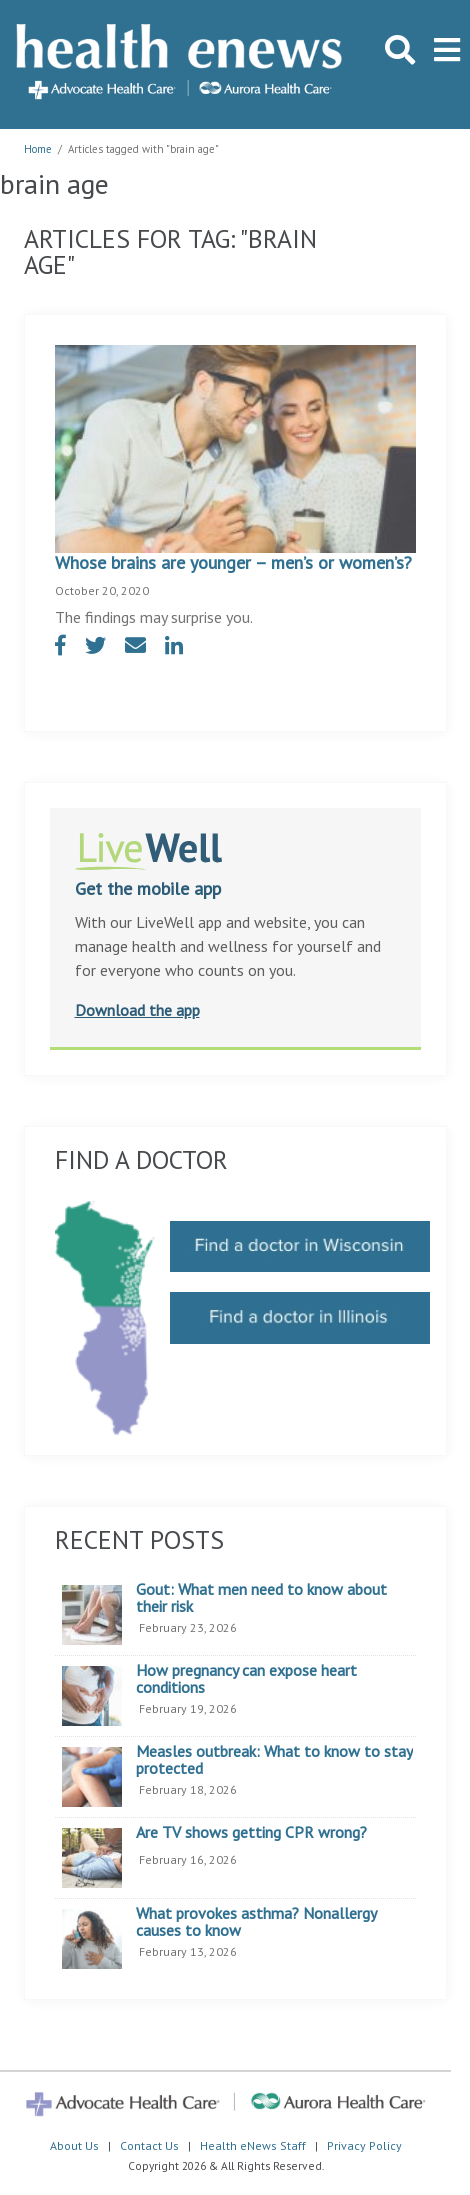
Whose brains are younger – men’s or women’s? (233, 562)
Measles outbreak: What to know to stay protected (274, 1760)
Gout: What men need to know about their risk (261, 1598)
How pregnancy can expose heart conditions (246, 1679)
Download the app (137, 1010)
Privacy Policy (364, 2145)
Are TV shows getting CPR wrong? (251, 1833)
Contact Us (149, 2145)
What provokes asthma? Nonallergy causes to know (256, 1922)
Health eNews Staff (253, 2145)
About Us (74, 2145)
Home (38, 149)
